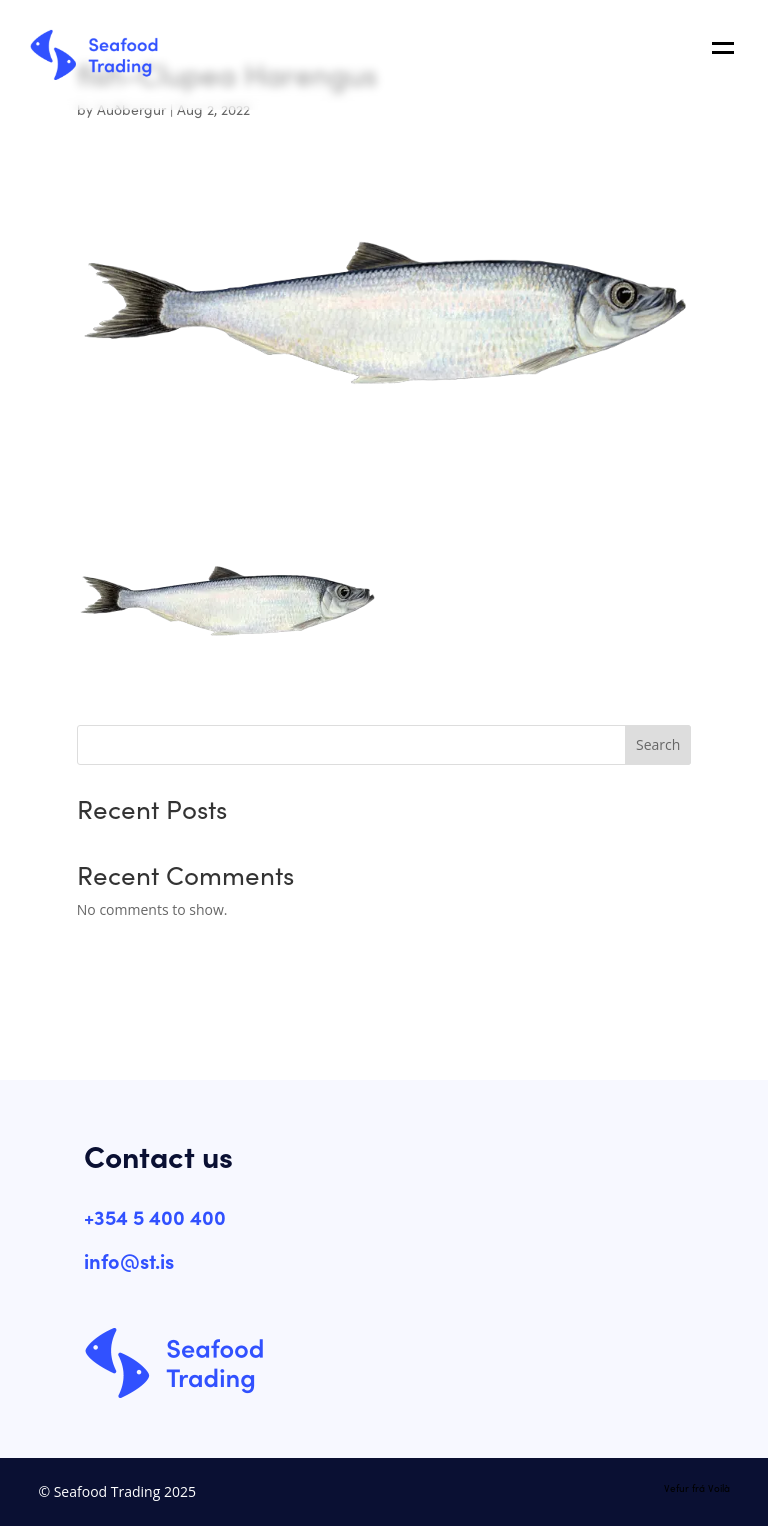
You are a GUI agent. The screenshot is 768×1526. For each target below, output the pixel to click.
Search (658, 744)
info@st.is (129, 1260)
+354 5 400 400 (155, 1216)
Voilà (719, 1488)
